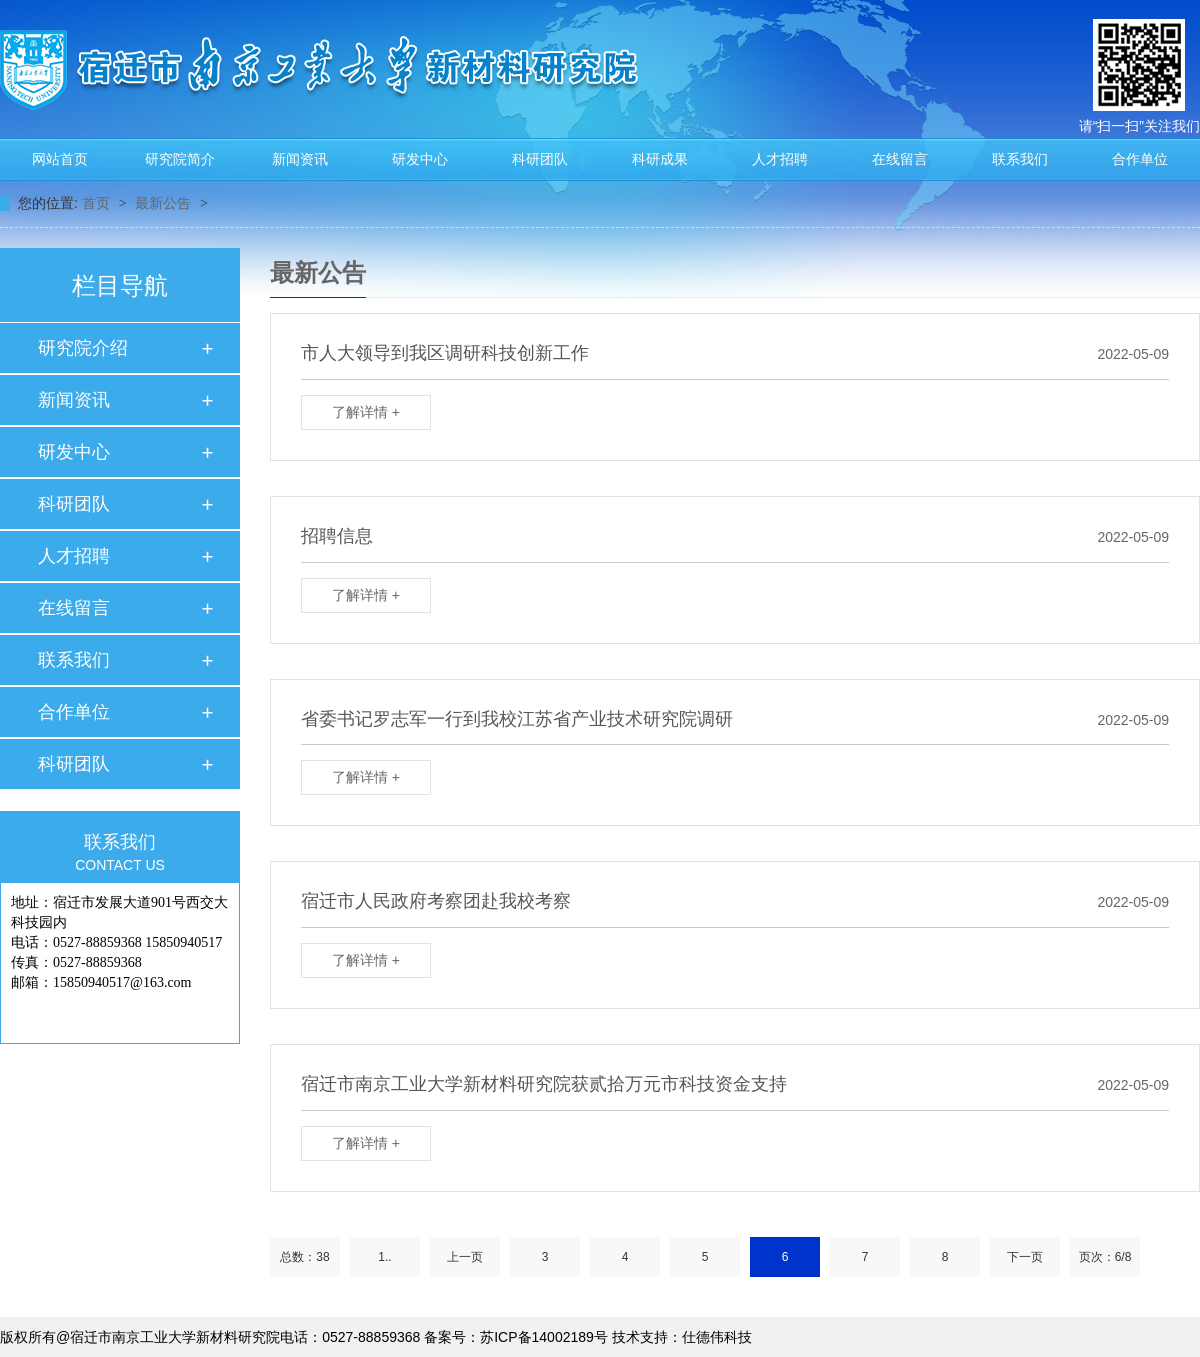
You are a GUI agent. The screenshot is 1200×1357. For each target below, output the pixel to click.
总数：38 (304, 1257)
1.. (384, 1257)
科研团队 (540, 159)
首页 (98, 203)
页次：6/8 (1105, 1257)
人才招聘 (780, 159)
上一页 (465, 1257)
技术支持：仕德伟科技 (682, 1337)
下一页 (1025, 1257)
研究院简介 (180, 159)
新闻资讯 (300, 159)
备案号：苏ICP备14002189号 (516, 1337)
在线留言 (900, 159)
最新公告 (165, 203)
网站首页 (60, 159)
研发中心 (420, 159)
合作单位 (1140, 159)
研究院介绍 (83, 348)
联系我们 (1020, 159)
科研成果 (660, 159)
